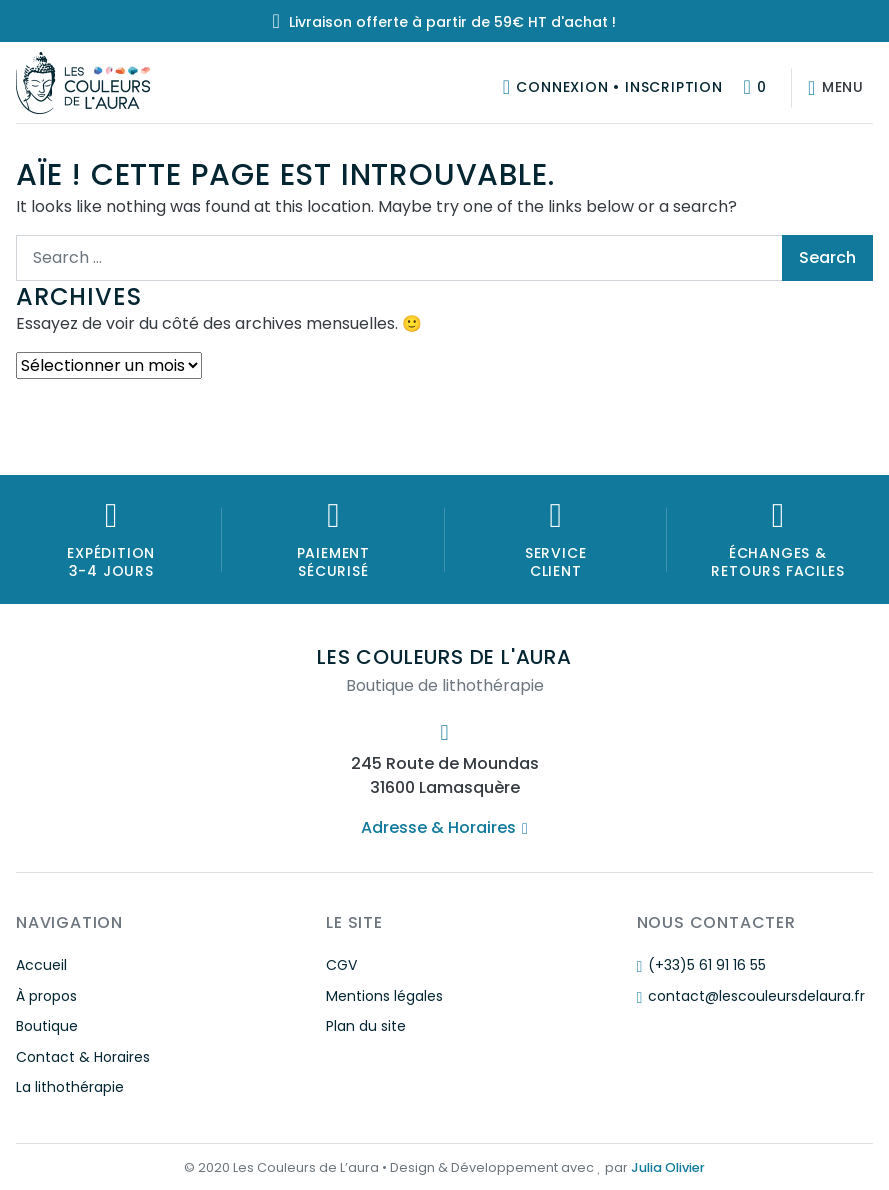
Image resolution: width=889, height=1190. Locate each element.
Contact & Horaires (83, 1057)
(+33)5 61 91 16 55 (701, 965)
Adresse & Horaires (444, 827)
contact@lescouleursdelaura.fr (751, 996)
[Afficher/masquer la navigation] (832, 88)
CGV (341, 965)
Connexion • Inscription (619, 87)
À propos (46, 996)
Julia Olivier (668, 1167)
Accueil (41, 965)
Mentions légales (384, 996)
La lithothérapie (70, 1087)
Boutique (47, 1026)
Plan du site (366, 1026)
